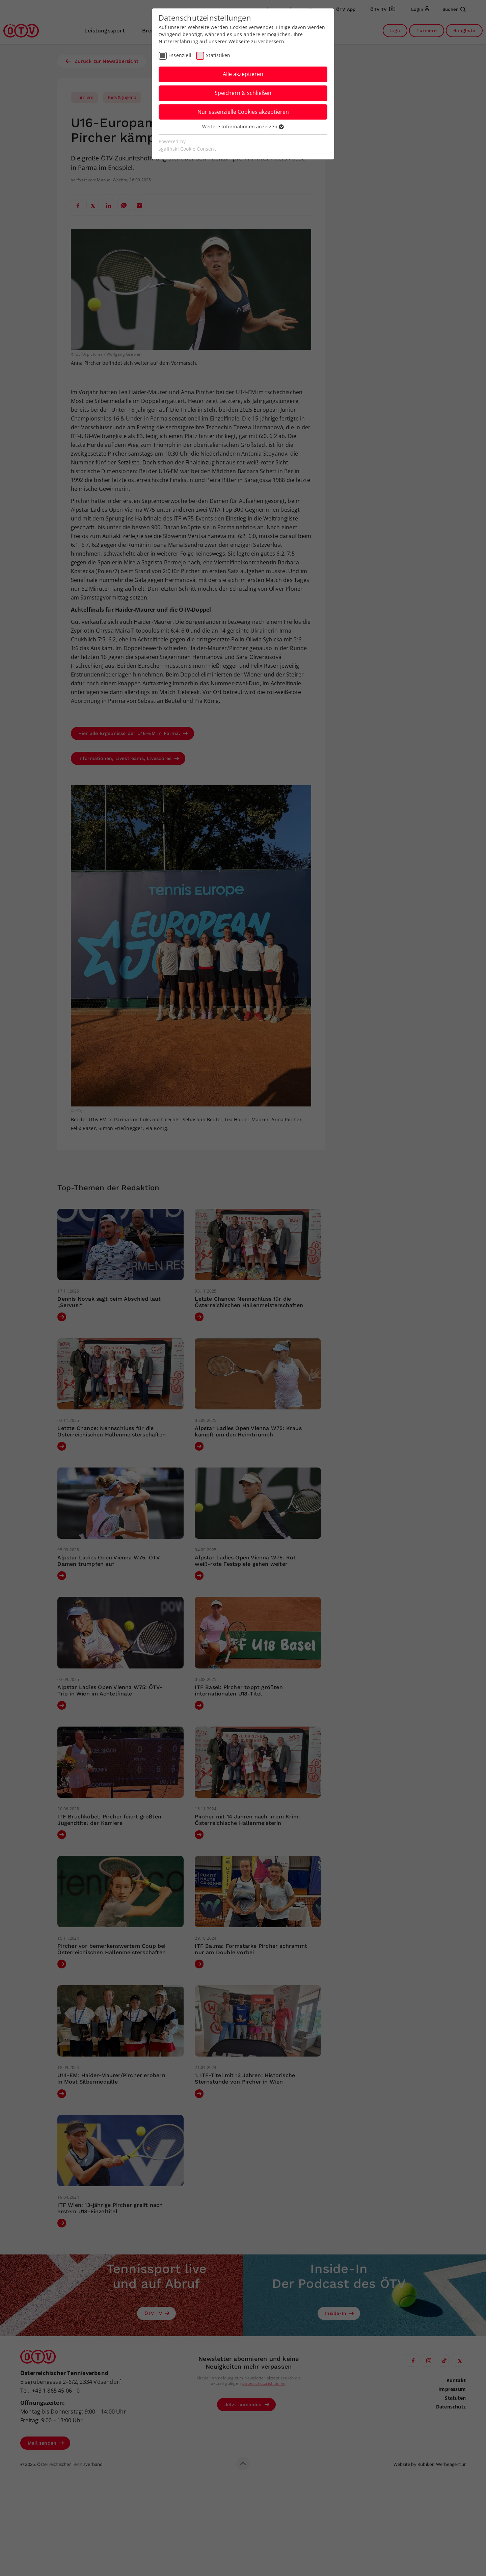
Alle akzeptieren (243, 74)
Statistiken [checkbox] (218, 55)
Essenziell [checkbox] (179, 55)
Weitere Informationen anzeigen (243, 126)
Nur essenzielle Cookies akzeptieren (243, 112)
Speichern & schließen (243, 93)
